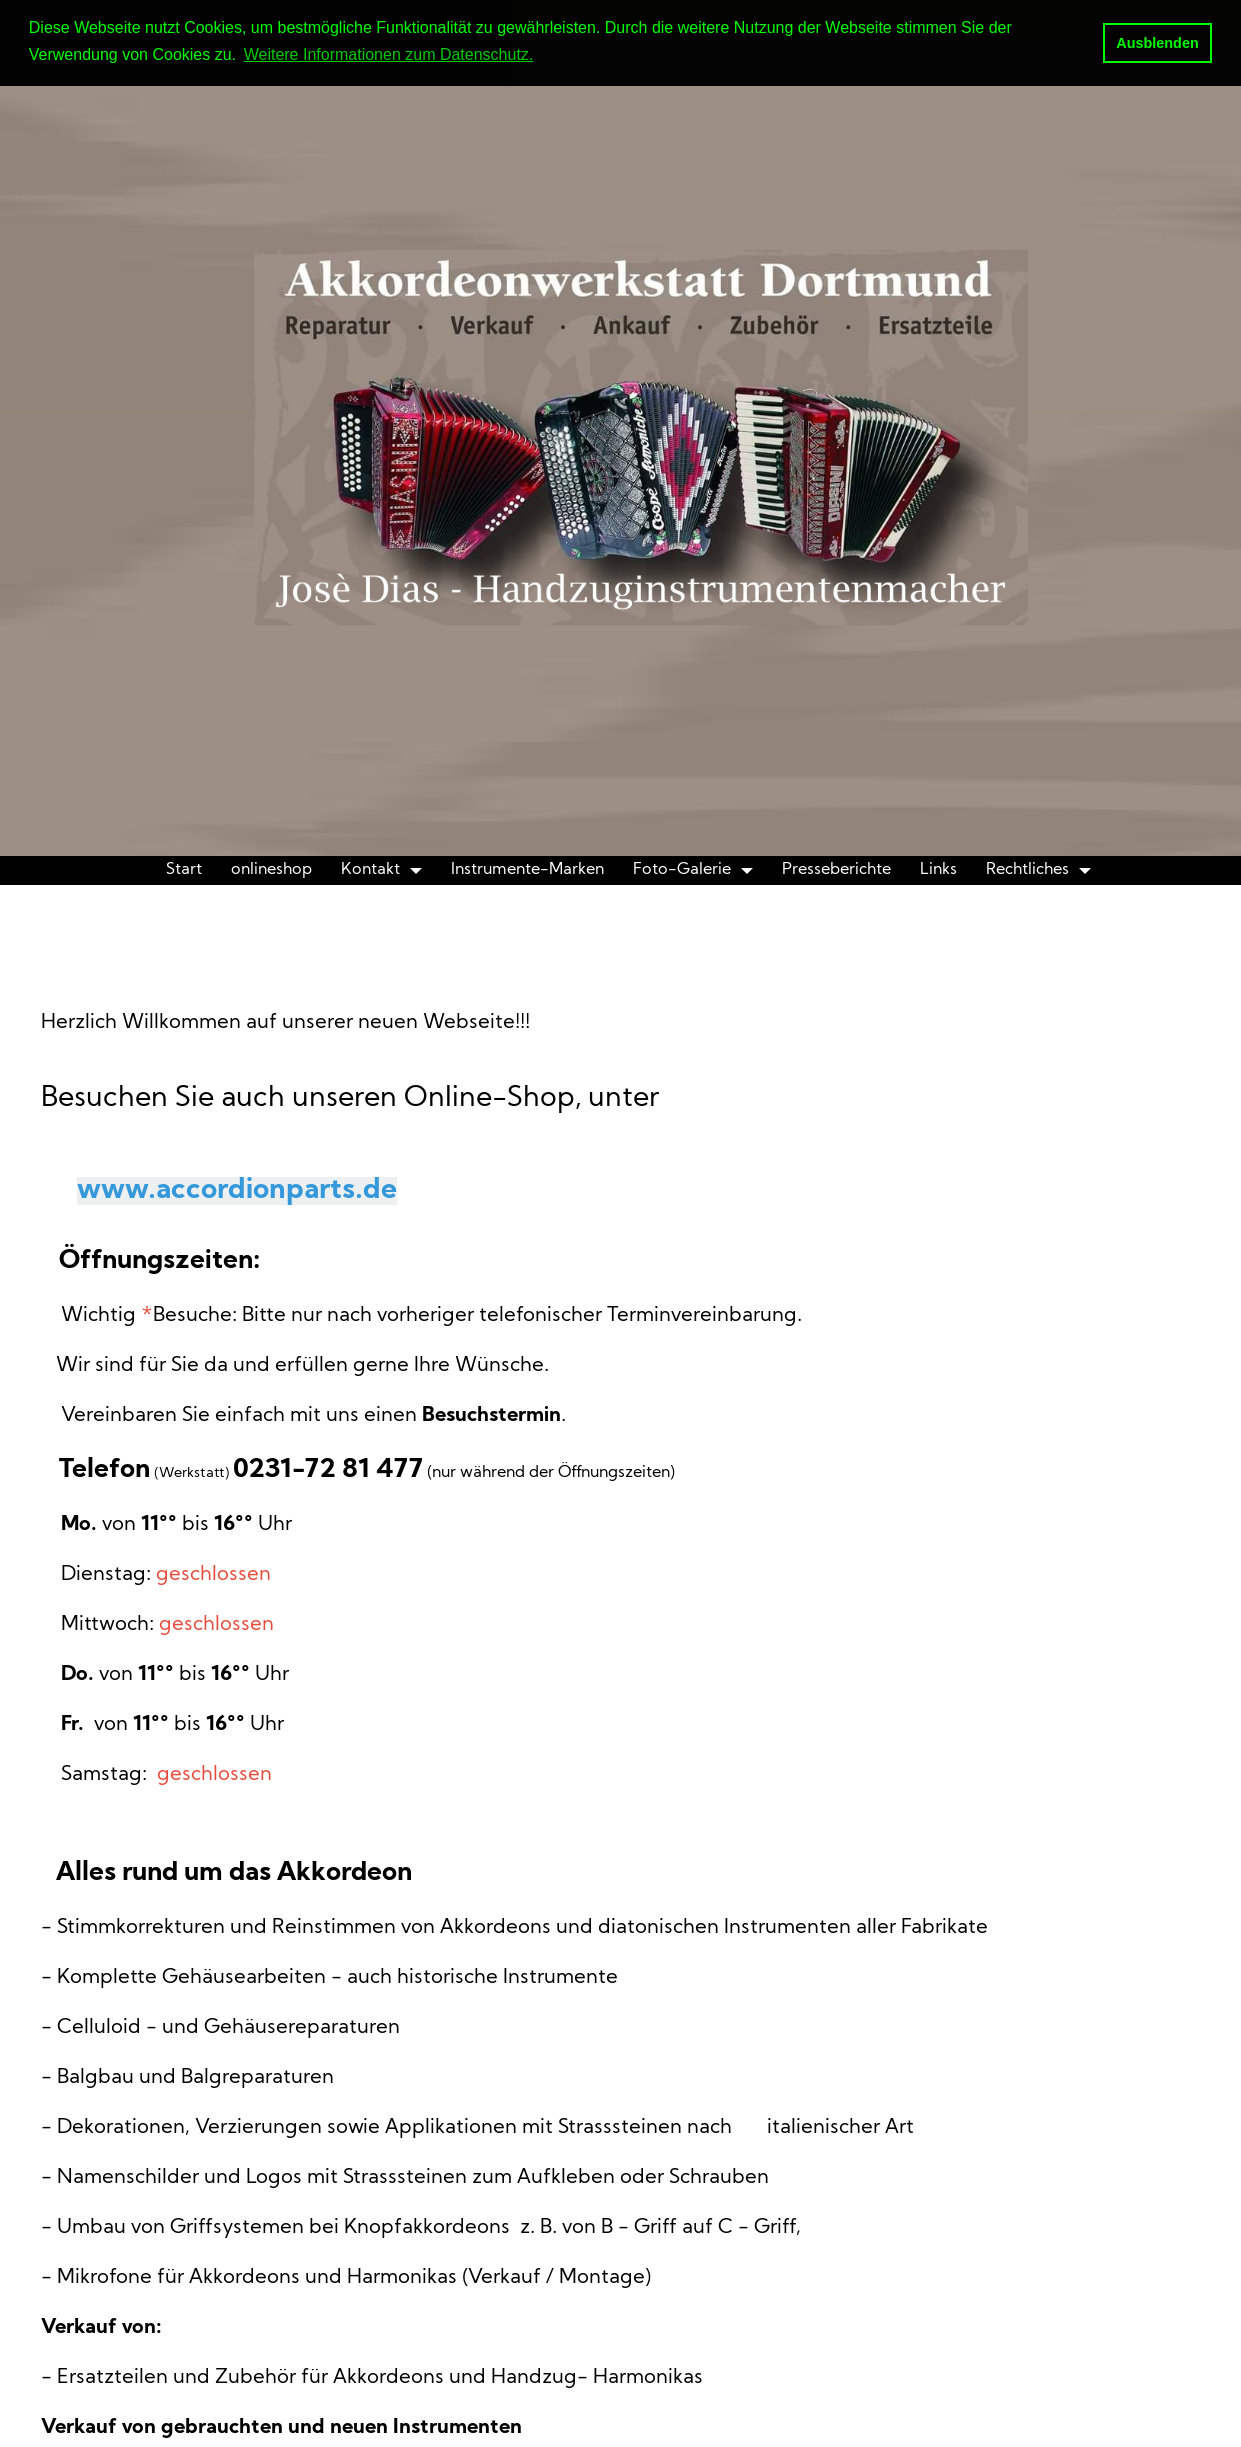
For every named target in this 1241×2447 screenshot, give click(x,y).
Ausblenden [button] (1157, 43)
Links (938, 870)
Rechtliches (1027, 870)
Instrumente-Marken (527, 870)
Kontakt (370, 870)
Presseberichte (836, 870)
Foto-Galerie (682, 870)
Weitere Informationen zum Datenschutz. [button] (389, 54)
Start (184, 870)
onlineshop (271, 870)
